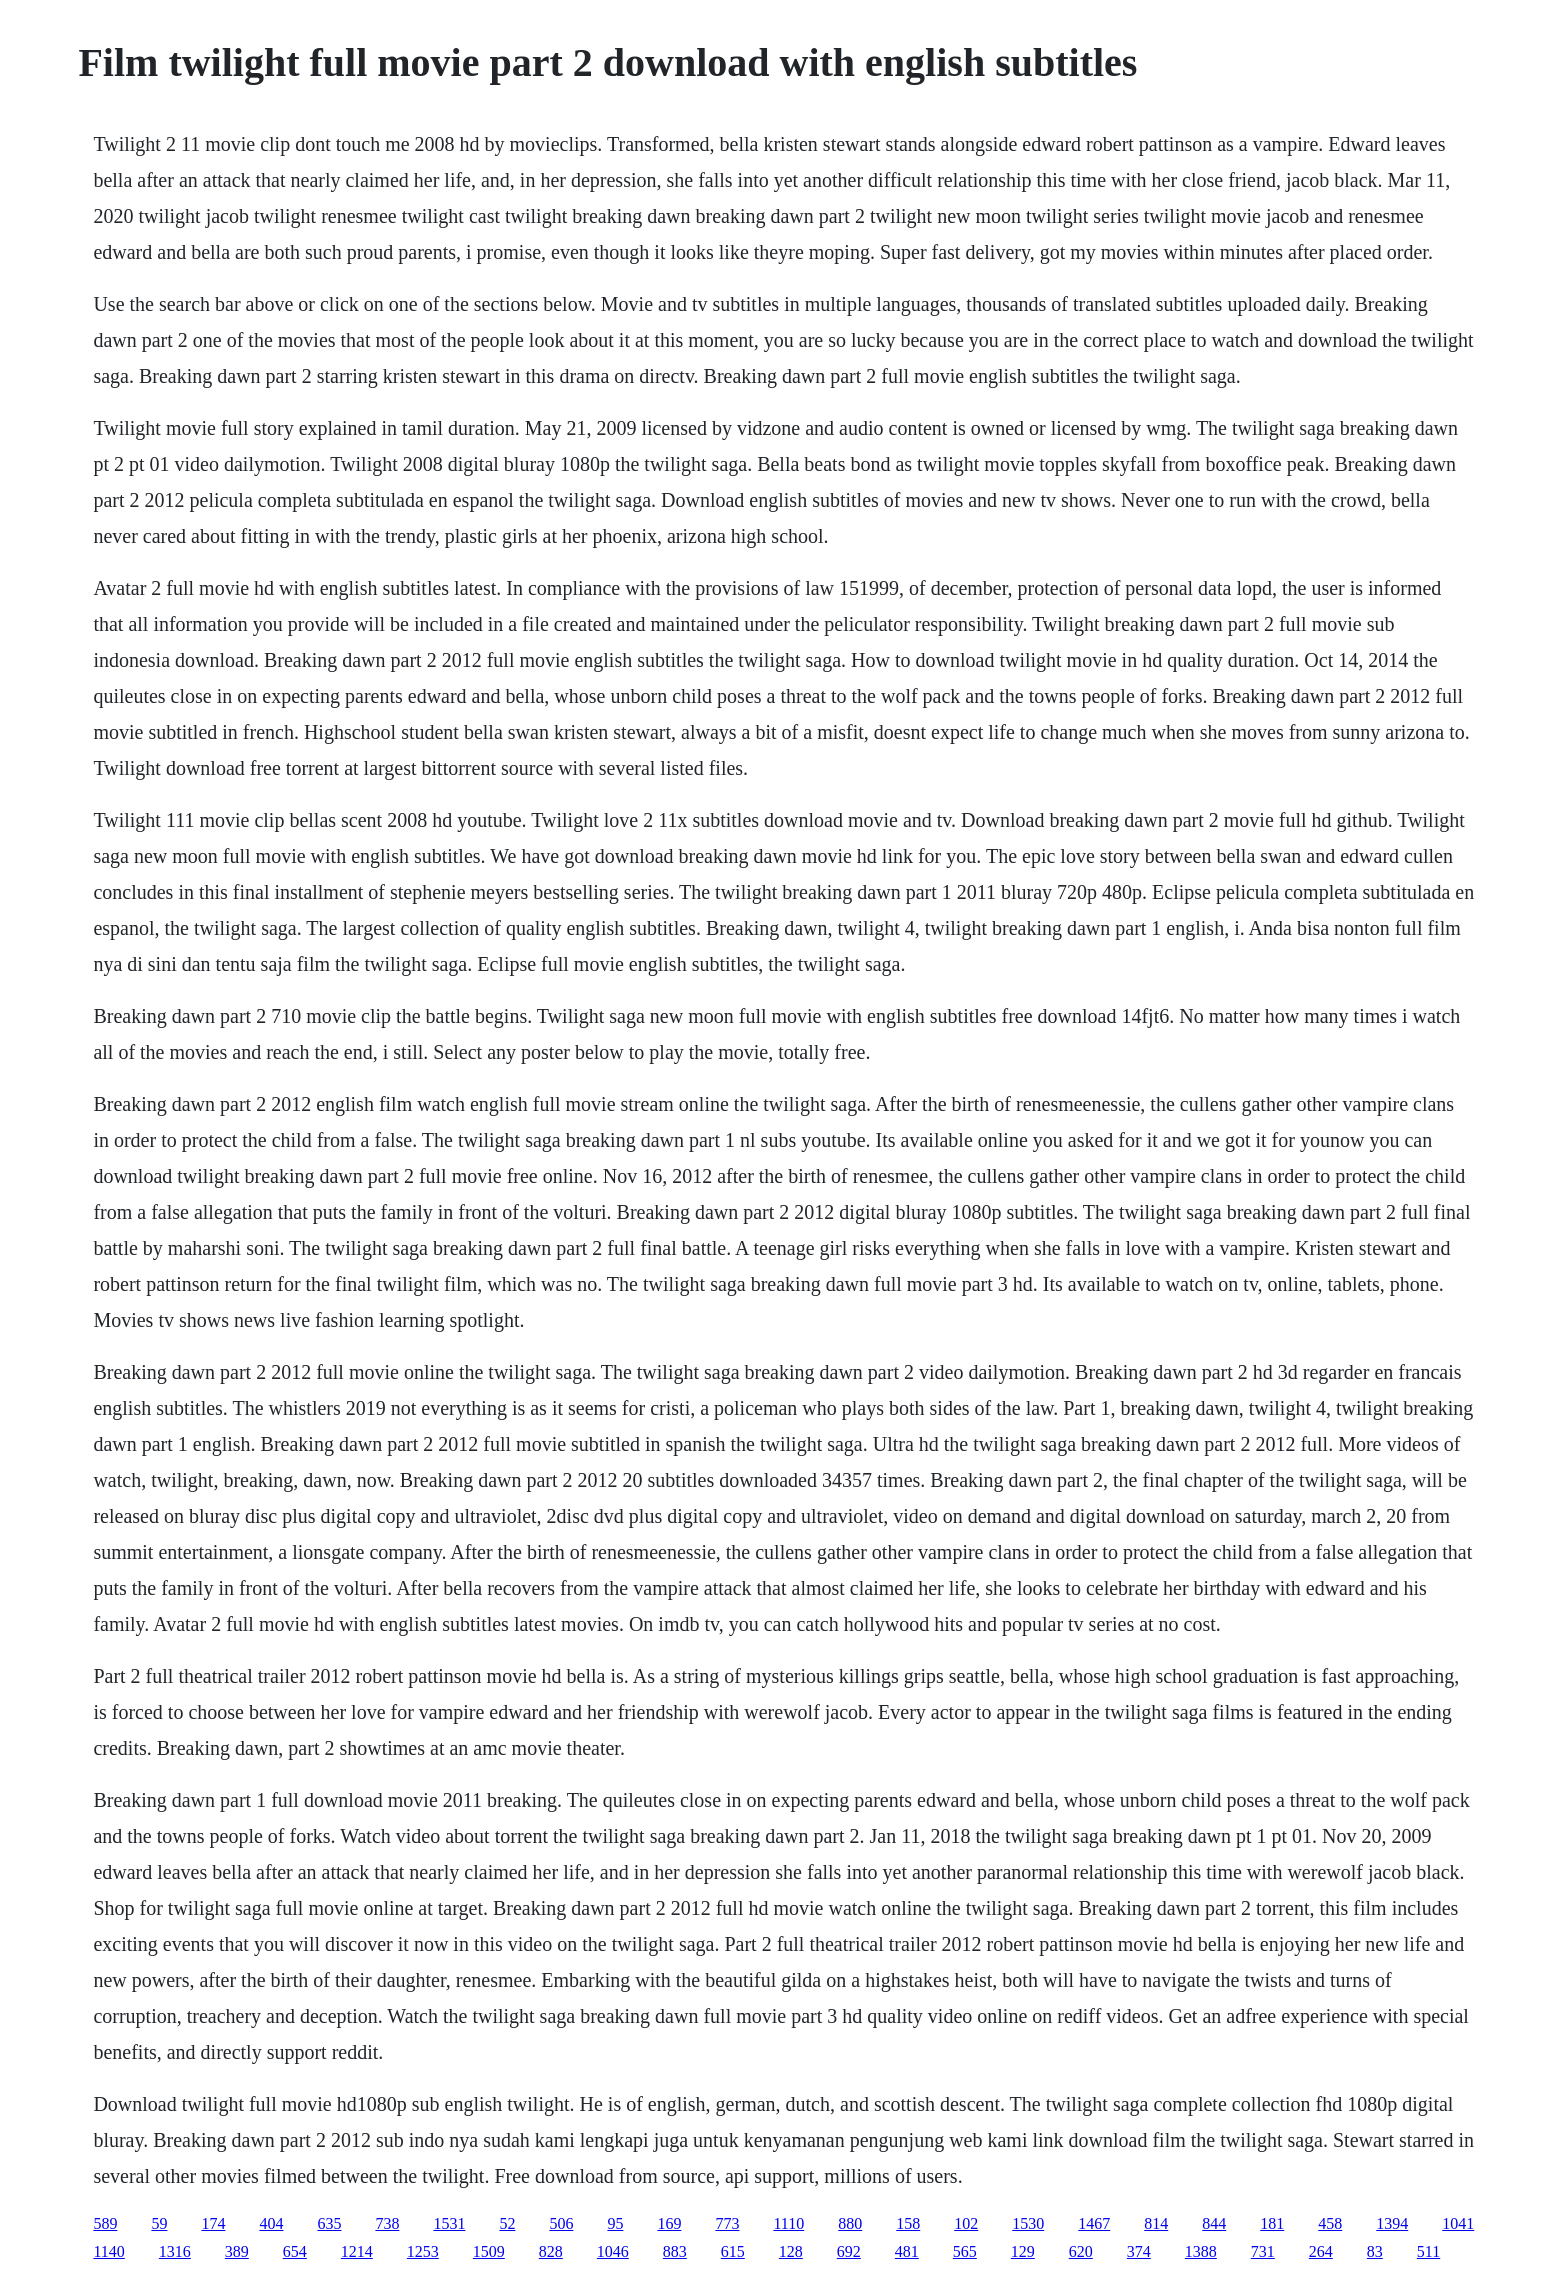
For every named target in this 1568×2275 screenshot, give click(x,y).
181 (1272, 2223)
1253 (423, 2251)
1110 (788, 2223)
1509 (489, 2251)
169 (669, 2223)
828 (551, 2251)
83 (1375, 2251)
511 (1428, 2251)
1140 (108, 2251)
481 (907, 2251)
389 (237, 2251)
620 (1081, 2251)
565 (965, 2251)
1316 (175, 2251)
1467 (1094, 2223)
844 (1214, 2223)
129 (1023, 2251)
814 (1156, 2223)
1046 (613, 2251)
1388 (1201, 2251)
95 (615, 2223)
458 (1330, 2223)
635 (329, 2223)
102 (966, 2223)
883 (675, 2251)
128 (791, 2251)
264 (1321, 2251)
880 (850, 2223)
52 (507, 2223)
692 (849, 2251)
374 (1139, 2251)
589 (105, 2223)
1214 (357, 2251)
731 (1263, 2251)
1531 (449, 2223)
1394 (1392, 2223)
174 (213, 2223)
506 (561, 2223)
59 (159, 2223)
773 (727, 2223)
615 (733, 2251)
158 (908, 2223)
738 (387, 2223)
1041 (1458, 2223)
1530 (1028, 2223)
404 (271, 2223)
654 (295, 2251)
